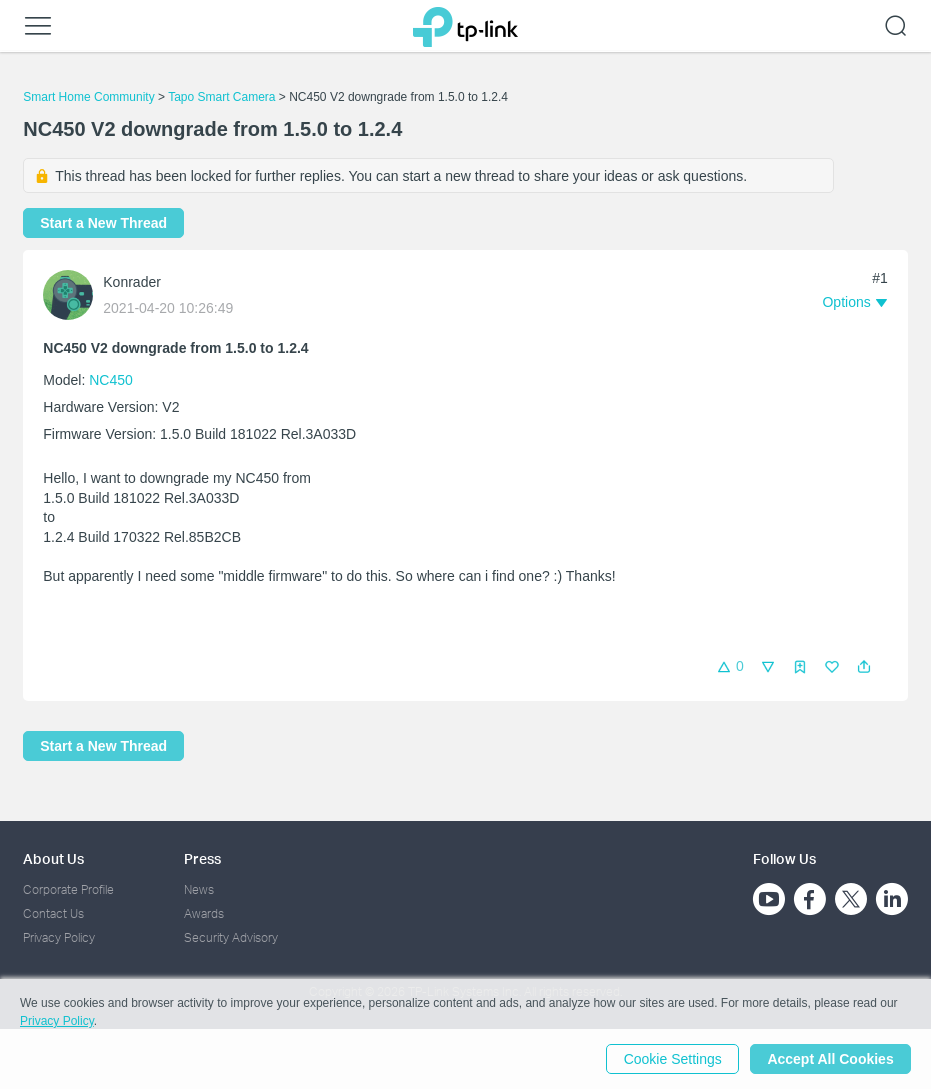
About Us (53, 858)
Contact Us (53, 913)
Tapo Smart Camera (221, 97)
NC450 (111, 380)
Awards (204, 913)
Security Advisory (231, 937)
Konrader (132, 282)
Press (202, 858)
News (199, 889)
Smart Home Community (88, 97)
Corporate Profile (68, 889)
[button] (864, 667)
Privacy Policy (59, 937)
